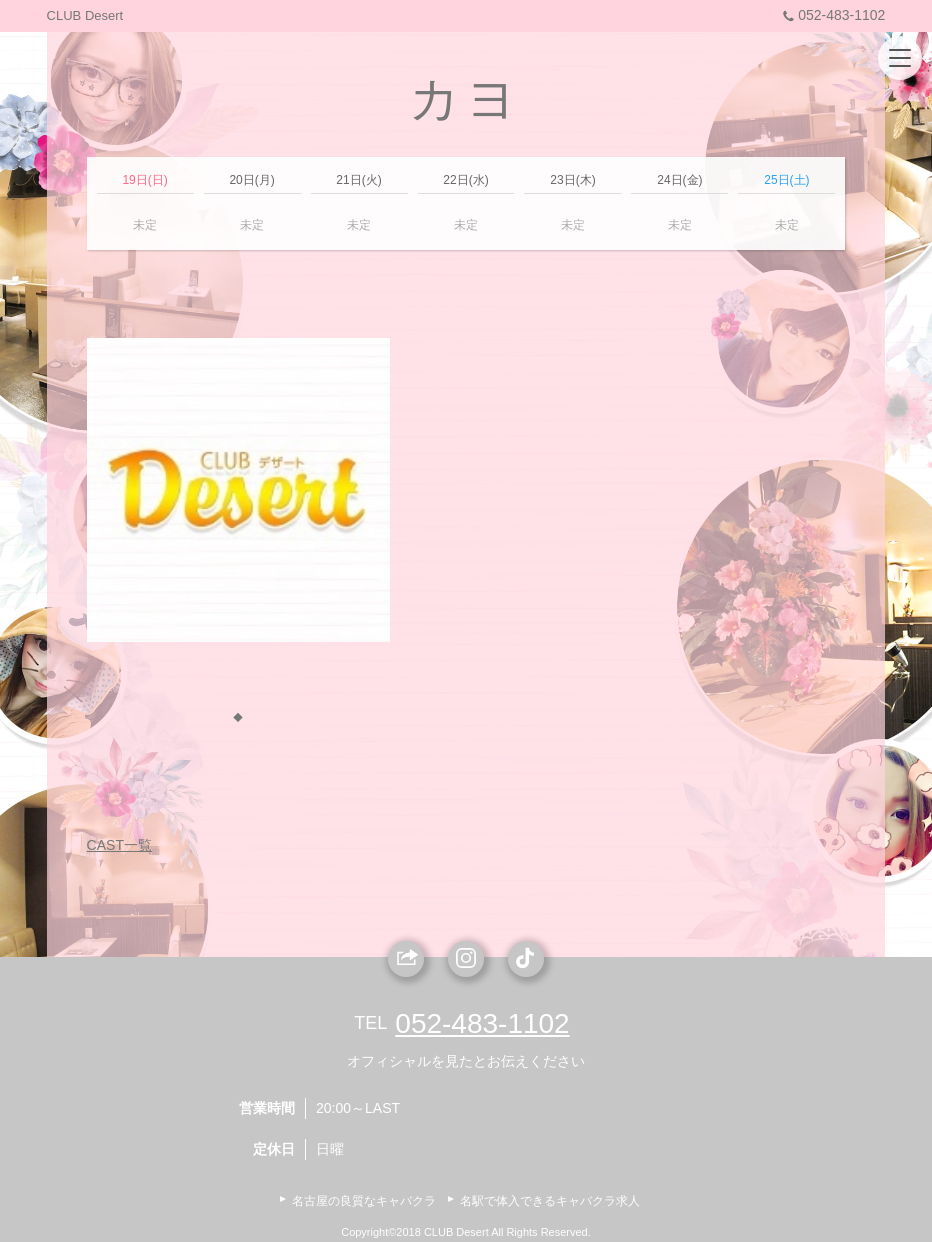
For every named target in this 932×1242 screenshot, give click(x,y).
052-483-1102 (831, 15)
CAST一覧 (119, 845)
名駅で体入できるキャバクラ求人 (550, 1201)
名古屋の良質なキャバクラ (364, 1201)
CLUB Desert (85, 15)
